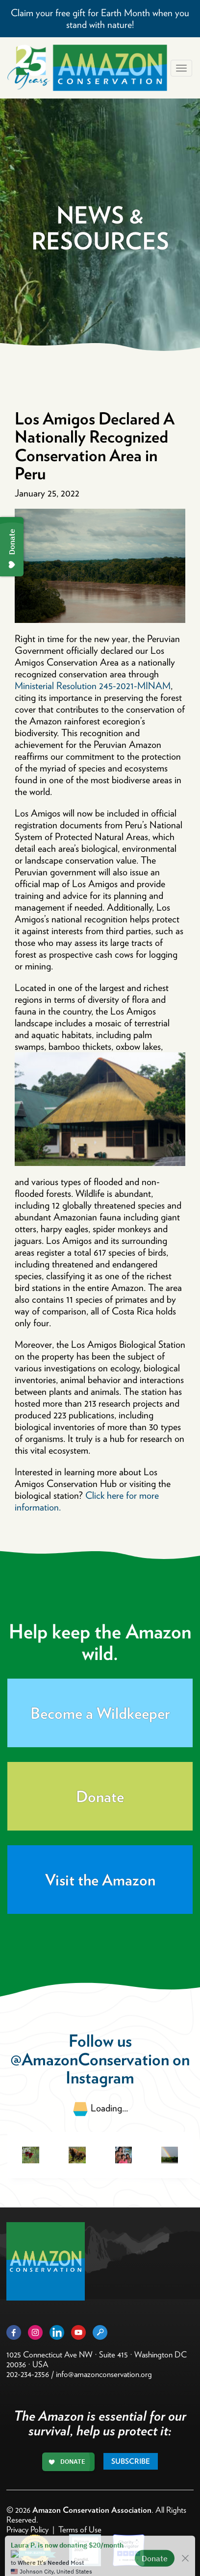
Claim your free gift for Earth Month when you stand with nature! (100, 18)
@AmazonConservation (89, 2059)
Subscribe (130, 2461)
